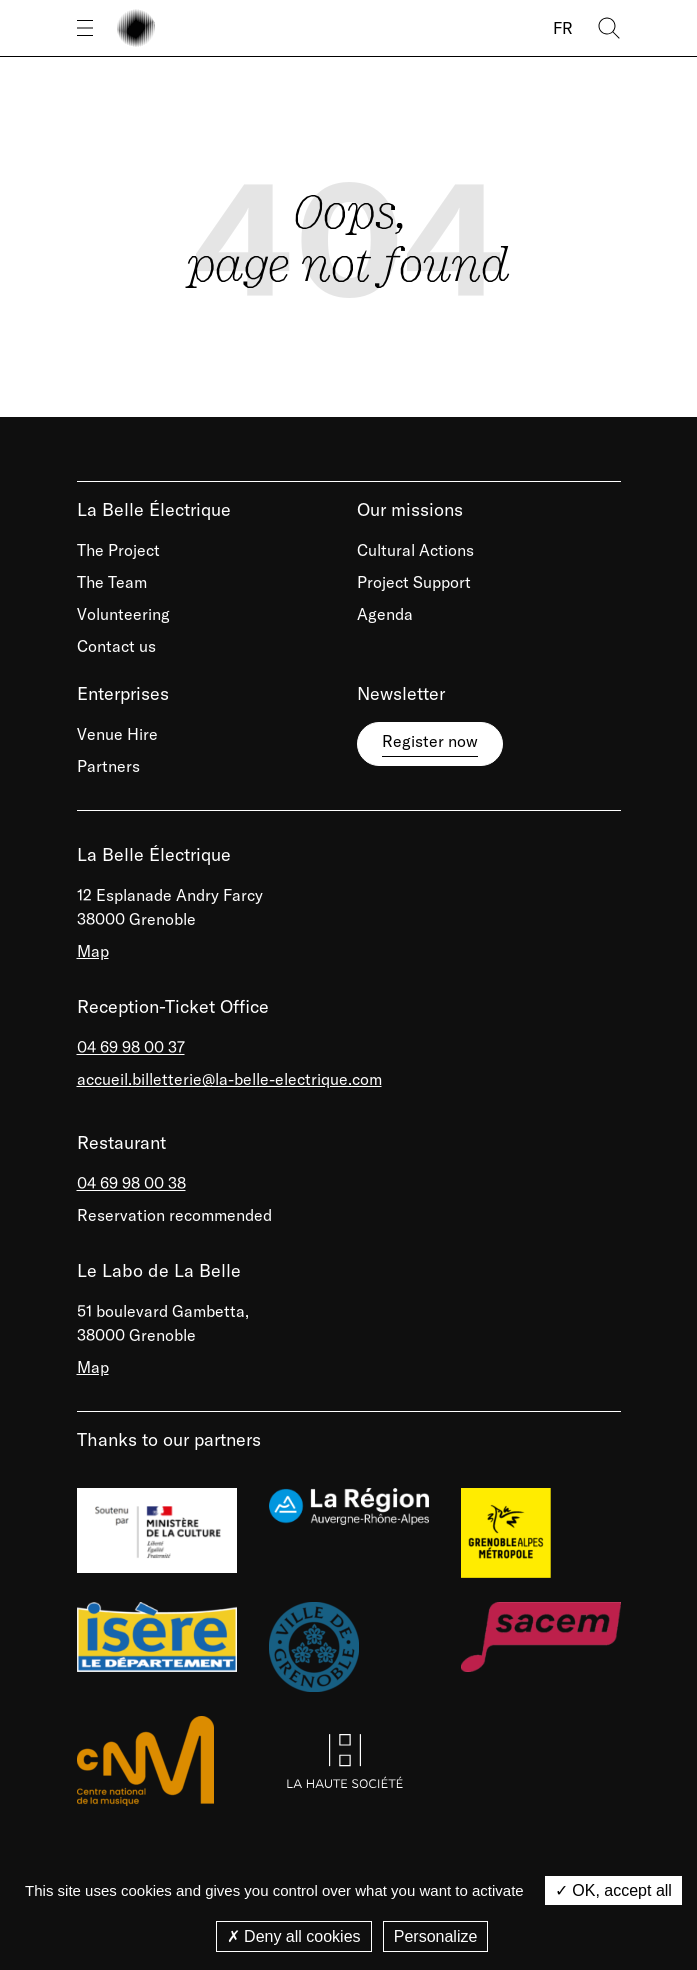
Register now (430, 741)
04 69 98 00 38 (131, 1183)
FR (563, 28)
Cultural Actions (415, 550)
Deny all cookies (294, 1936)
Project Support (414, 582)
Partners (108, 766)
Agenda (385, 614)
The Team (112, 582)
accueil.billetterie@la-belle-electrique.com (229, 1079)
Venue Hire (117, 734)
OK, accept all (613, 1890)
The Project (118, 550)
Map (93, 951)
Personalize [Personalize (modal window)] (436, 1936)
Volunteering (123, 614)
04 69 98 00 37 (131, 1047)
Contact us (116, 646)
